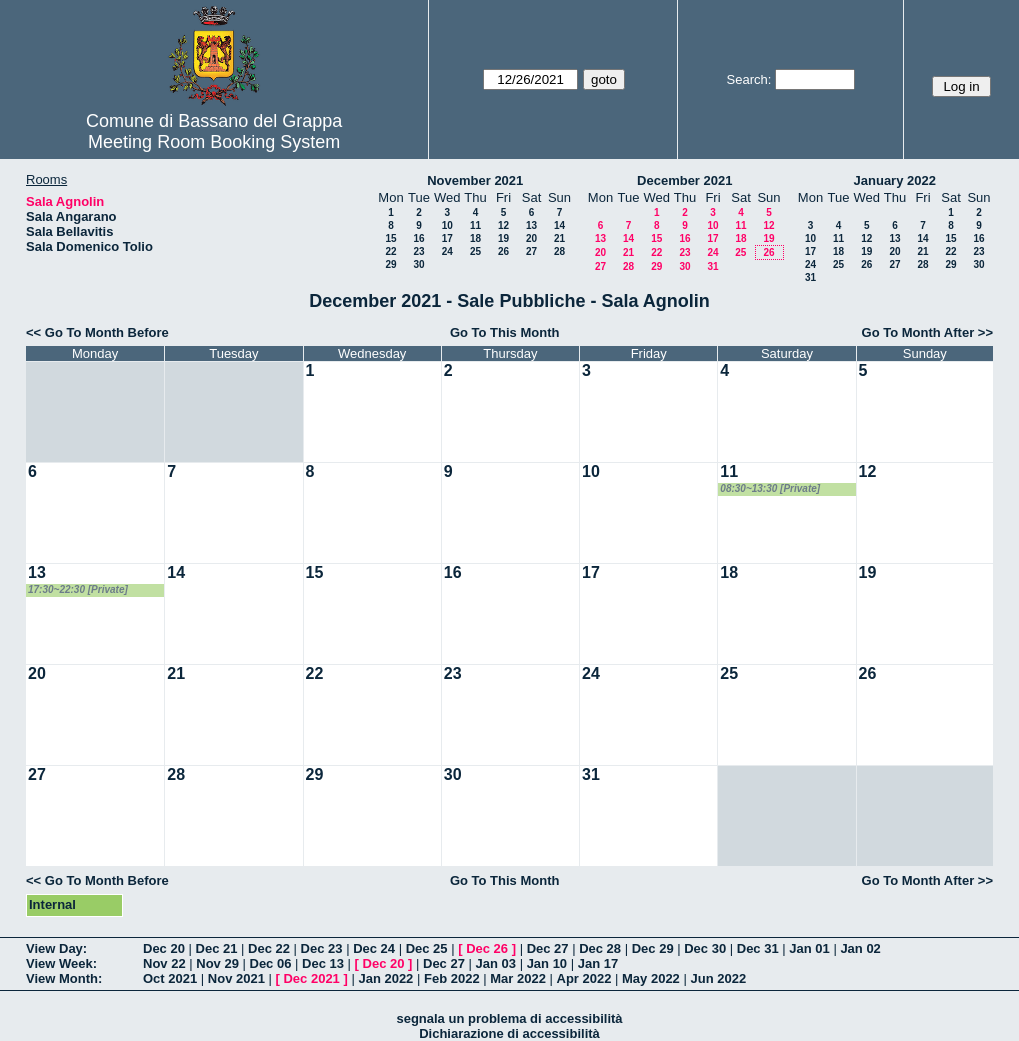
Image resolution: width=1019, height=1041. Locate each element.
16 (418, 238)
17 (447, 238)
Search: (749, 79)
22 (390, 251)
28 (559, 251)
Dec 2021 (311, 978)
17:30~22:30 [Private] (78, 589)
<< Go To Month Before (97, 332)
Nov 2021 (236, 978)
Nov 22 (164, 963)
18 (475, 238)
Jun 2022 (718, 978)
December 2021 (684, 180)
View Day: (56, 948)
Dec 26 (487, 948)
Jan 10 (547, 963)
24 (447, 251)
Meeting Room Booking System (214, 142)
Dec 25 (427, 948)
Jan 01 (809, 948)
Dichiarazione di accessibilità (509, 1033)
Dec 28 (600, 948)
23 (418, 251)
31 (712, 266)
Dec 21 (217, 948)
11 (475, 225)
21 (559, 238)
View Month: (64, 978)
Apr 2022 (584, 978)
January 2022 (895, 180)
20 (531, 238)
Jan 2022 (385, 978)
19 (503, 238)
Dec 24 (374, 948)
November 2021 (475, 180)
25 (475, 251)
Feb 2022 (452, 978)
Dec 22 (269, 948)
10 (447, 225)
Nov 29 (217, 963)
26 (503, 251)
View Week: (61, 963)
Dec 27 (548, 948)
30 (418, 264)
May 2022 (651, 978)
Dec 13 (323, 963)
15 (390, 238)
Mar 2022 (518, 978)
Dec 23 (322, 948)
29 (390, 264)
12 (503, 225)
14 (559, 225)
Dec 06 (271, 963)
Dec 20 (164, 948)
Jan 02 (860, 948)
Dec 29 (653, 948)
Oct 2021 (170, 978)
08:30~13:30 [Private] (770, 488)
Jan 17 (598, 963)
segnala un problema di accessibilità (509, 1018)
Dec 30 (705, 948)
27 (531, 251)
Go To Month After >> (927, 332)
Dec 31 (758, 948)
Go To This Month (505, 332)
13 (531, 225)
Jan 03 (496, 963)
